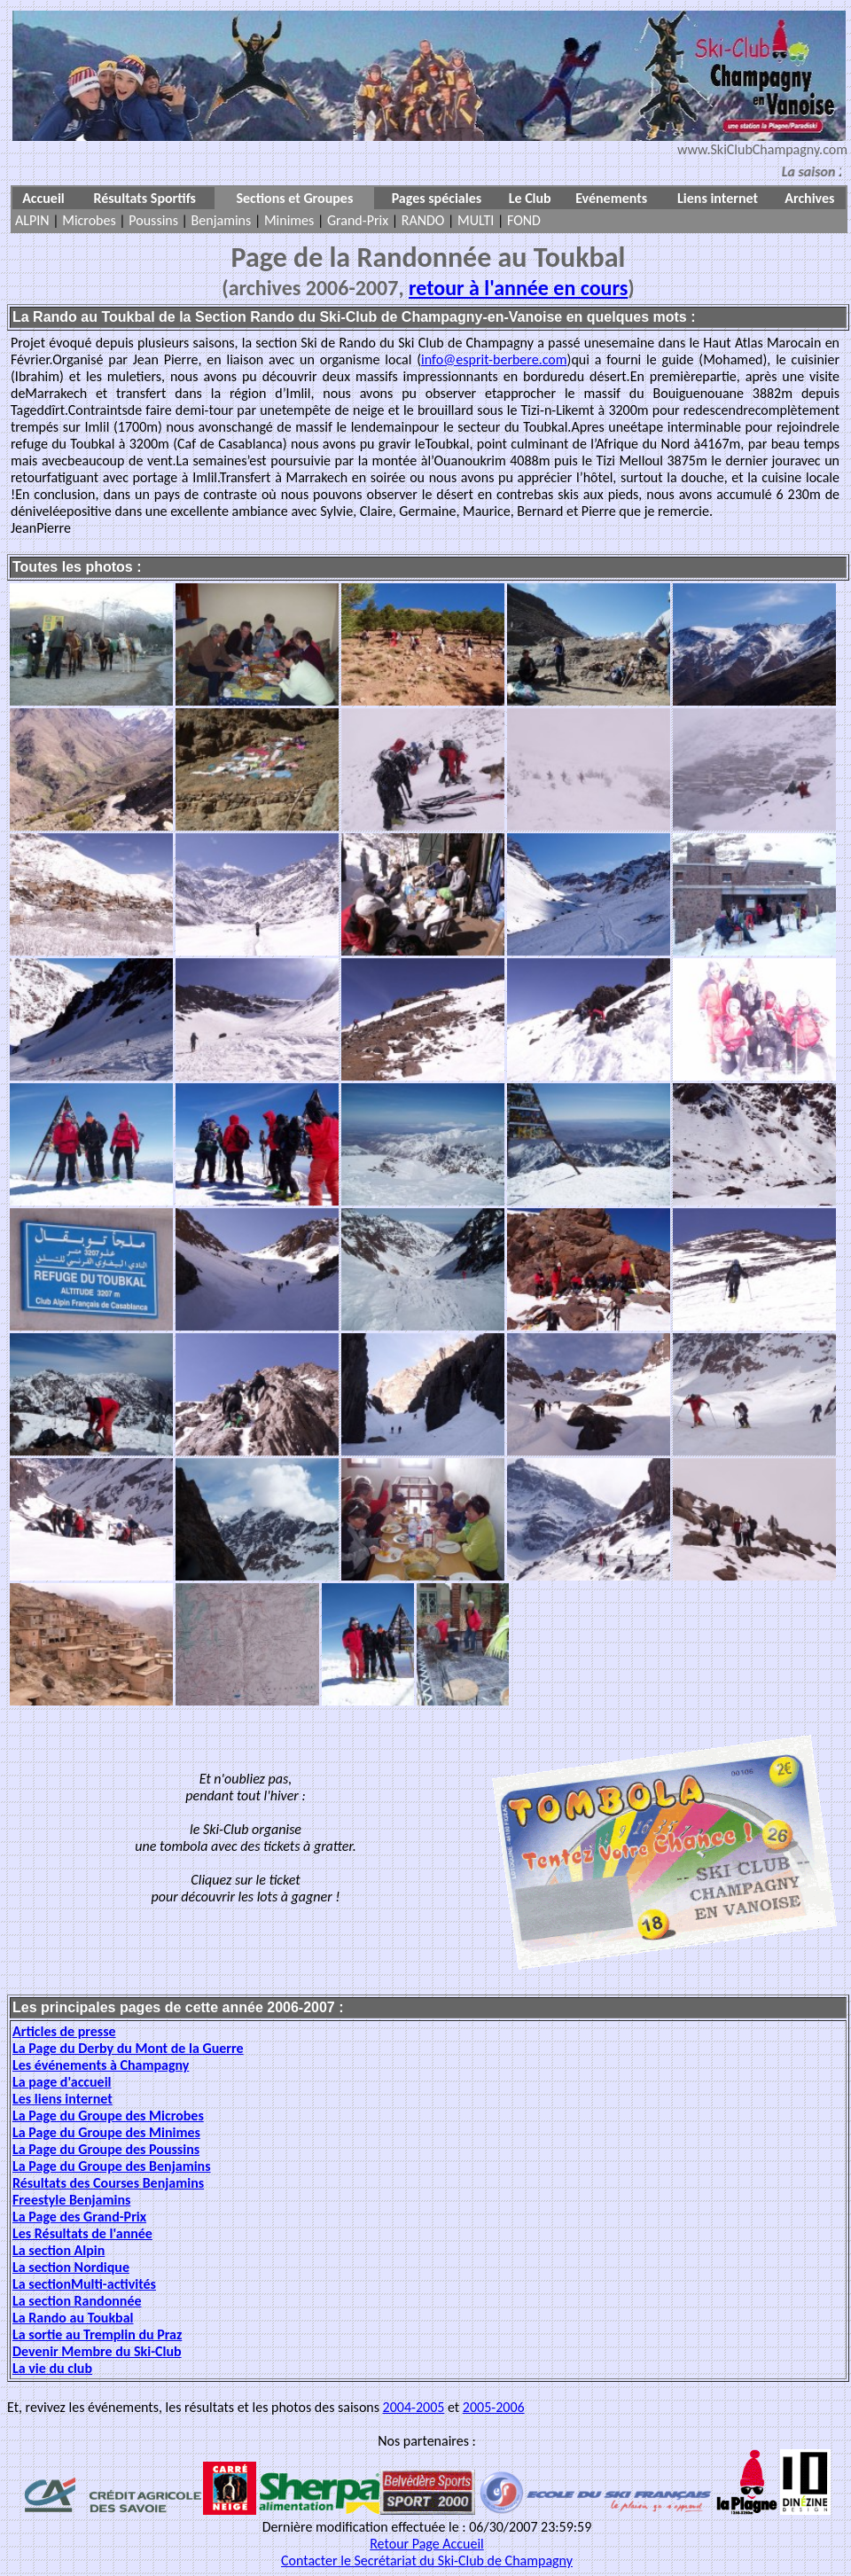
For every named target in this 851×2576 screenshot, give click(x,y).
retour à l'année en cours (518, 288)
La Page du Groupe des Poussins (105, 2149)
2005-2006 (494, 2407)
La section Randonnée (77, 2300)
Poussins (153, 220)
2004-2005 (414, 2407)
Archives (809, 198)
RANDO (423, 220)
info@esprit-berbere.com (493, 359)
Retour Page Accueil (427, 2543)
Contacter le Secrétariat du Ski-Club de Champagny (427, 2560)
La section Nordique (70, 2267)
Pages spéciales (436, 198)
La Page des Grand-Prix (79, 2216)
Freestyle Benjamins (71, 2199)
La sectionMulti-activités (84, 2283)
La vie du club (52, 2368)
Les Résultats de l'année (82, 2233)
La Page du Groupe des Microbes (108, 2115)
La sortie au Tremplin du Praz (97, 2334)
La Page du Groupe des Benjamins (111, 2166)
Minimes (289, 220)
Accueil (43, 198)
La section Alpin (58, 2250)
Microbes (89, 220)
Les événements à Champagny (100, 2065)
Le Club (530, 198)
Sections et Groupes (294, 198)
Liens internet (717, 198)
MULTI (475, 220)
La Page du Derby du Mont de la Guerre (128, 2048)
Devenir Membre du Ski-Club (97, 2351)
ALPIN (32, 220)
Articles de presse (64, 2031)
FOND (524, 220)
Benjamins (221, 220)
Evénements (611, 198)
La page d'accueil (62, 2081)
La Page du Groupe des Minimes (106, 2132)
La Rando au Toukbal (73, 2317)
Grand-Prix (357, 220)
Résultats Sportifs (144, 198)
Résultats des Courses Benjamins (108, 2182)
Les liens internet (62, 2098)
